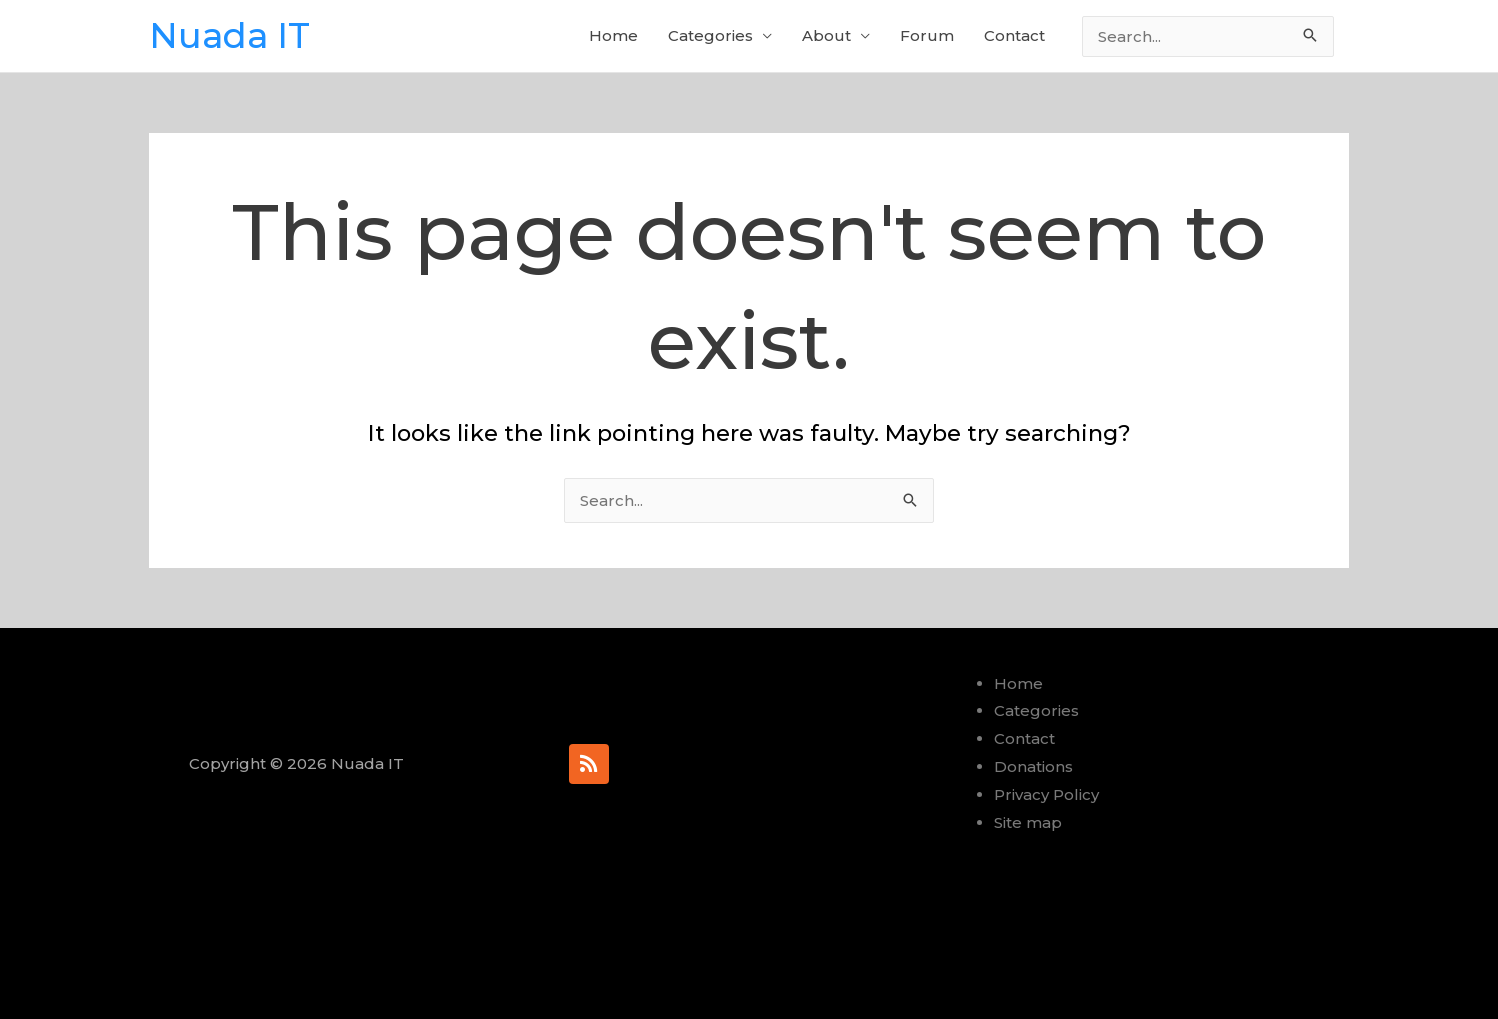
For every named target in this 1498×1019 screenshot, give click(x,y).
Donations (1033, 766)
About (826, 35)
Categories (710, 35)
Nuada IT (229, 35)
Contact (1014, 35)
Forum (927, 35)
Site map (1028, 822)
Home (613, 35)
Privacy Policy (1046, 794)
